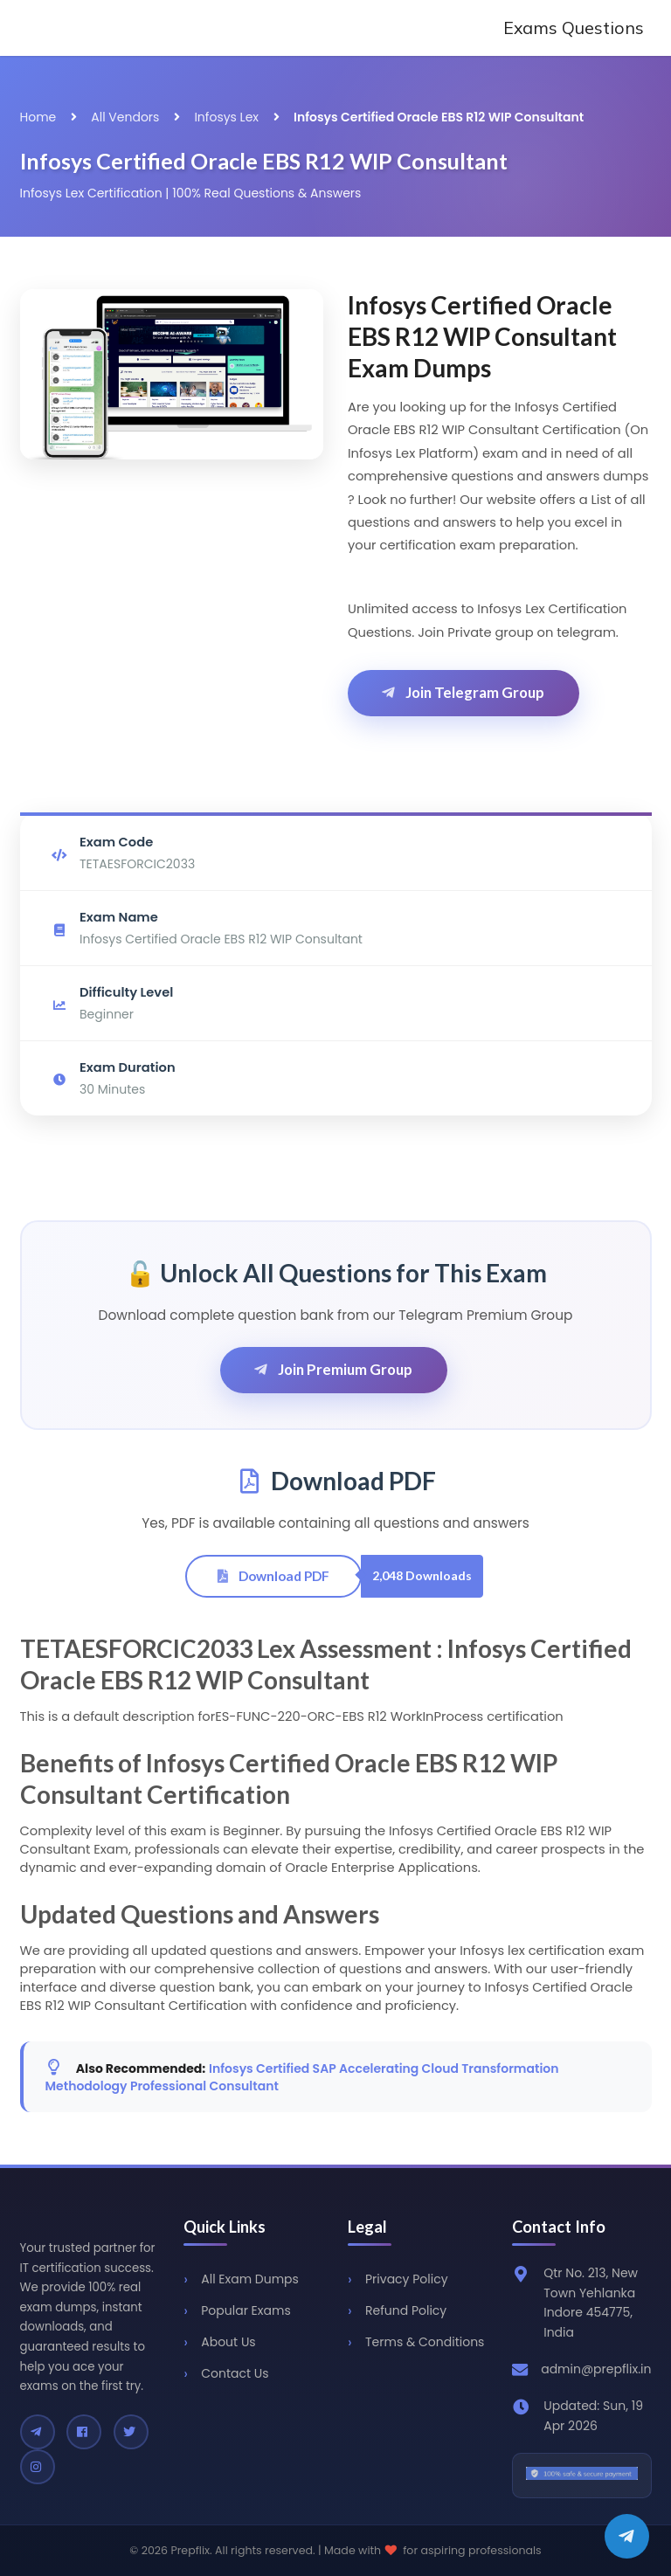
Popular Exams (245, 2310)
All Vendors (125, 117)
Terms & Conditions (424, 2342)
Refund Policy (405, 2310)
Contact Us (234, 2373)
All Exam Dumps (250, 2279)
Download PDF (272, 1576)
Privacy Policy (406, 2279)
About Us (228, 2342)
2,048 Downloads (422, 1575)
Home (38, 117)
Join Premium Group (332, 1369)
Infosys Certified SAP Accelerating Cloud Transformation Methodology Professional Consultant (302, 2077)
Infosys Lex (226, 117)
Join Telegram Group (461, 692)
